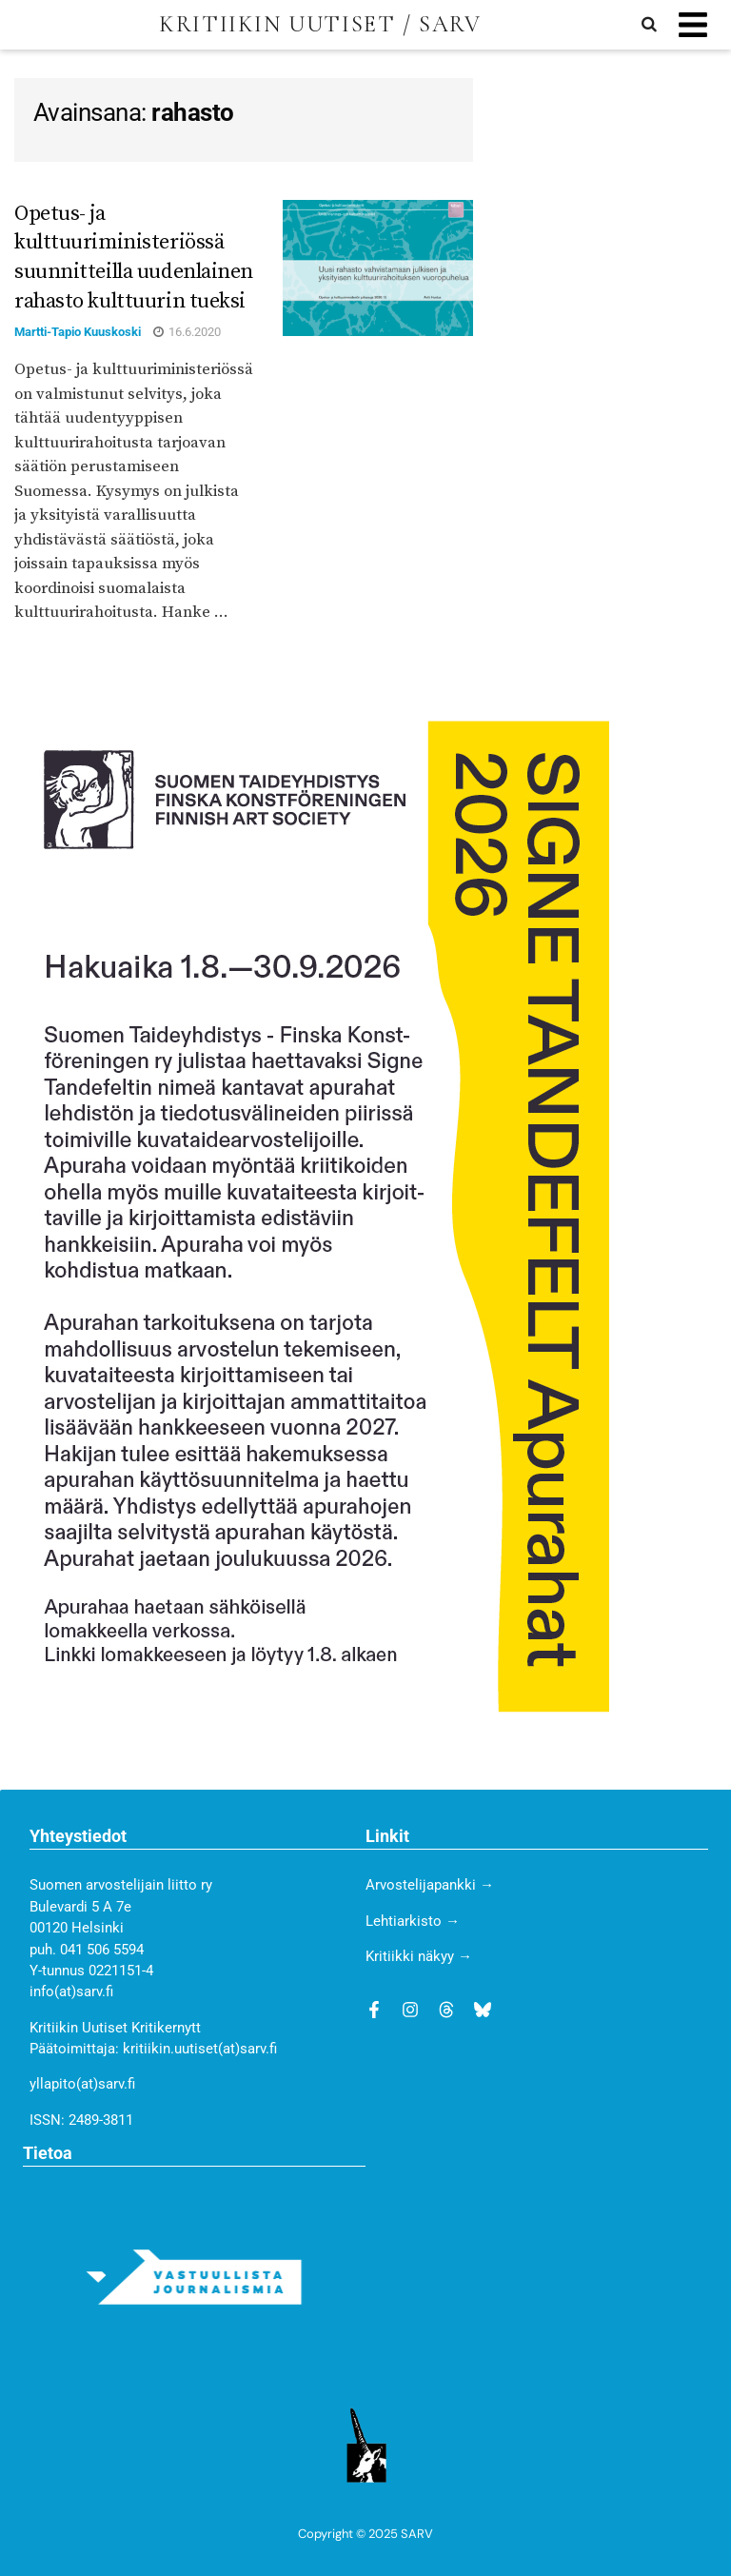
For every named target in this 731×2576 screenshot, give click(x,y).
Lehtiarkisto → (413, 1921)
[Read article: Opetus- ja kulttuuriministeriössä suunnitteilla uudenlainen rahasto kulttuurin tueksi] (378, 268)
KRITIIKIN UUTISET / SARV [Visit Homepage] (320, 24)
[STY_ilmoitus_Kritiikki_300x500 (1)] (311, 1215)
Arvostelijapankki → (430, 1884)
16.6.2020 (187, 332)
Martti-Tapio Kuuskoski (77, 332)
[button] (692, 25)
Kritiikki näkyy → (419, 1956)
